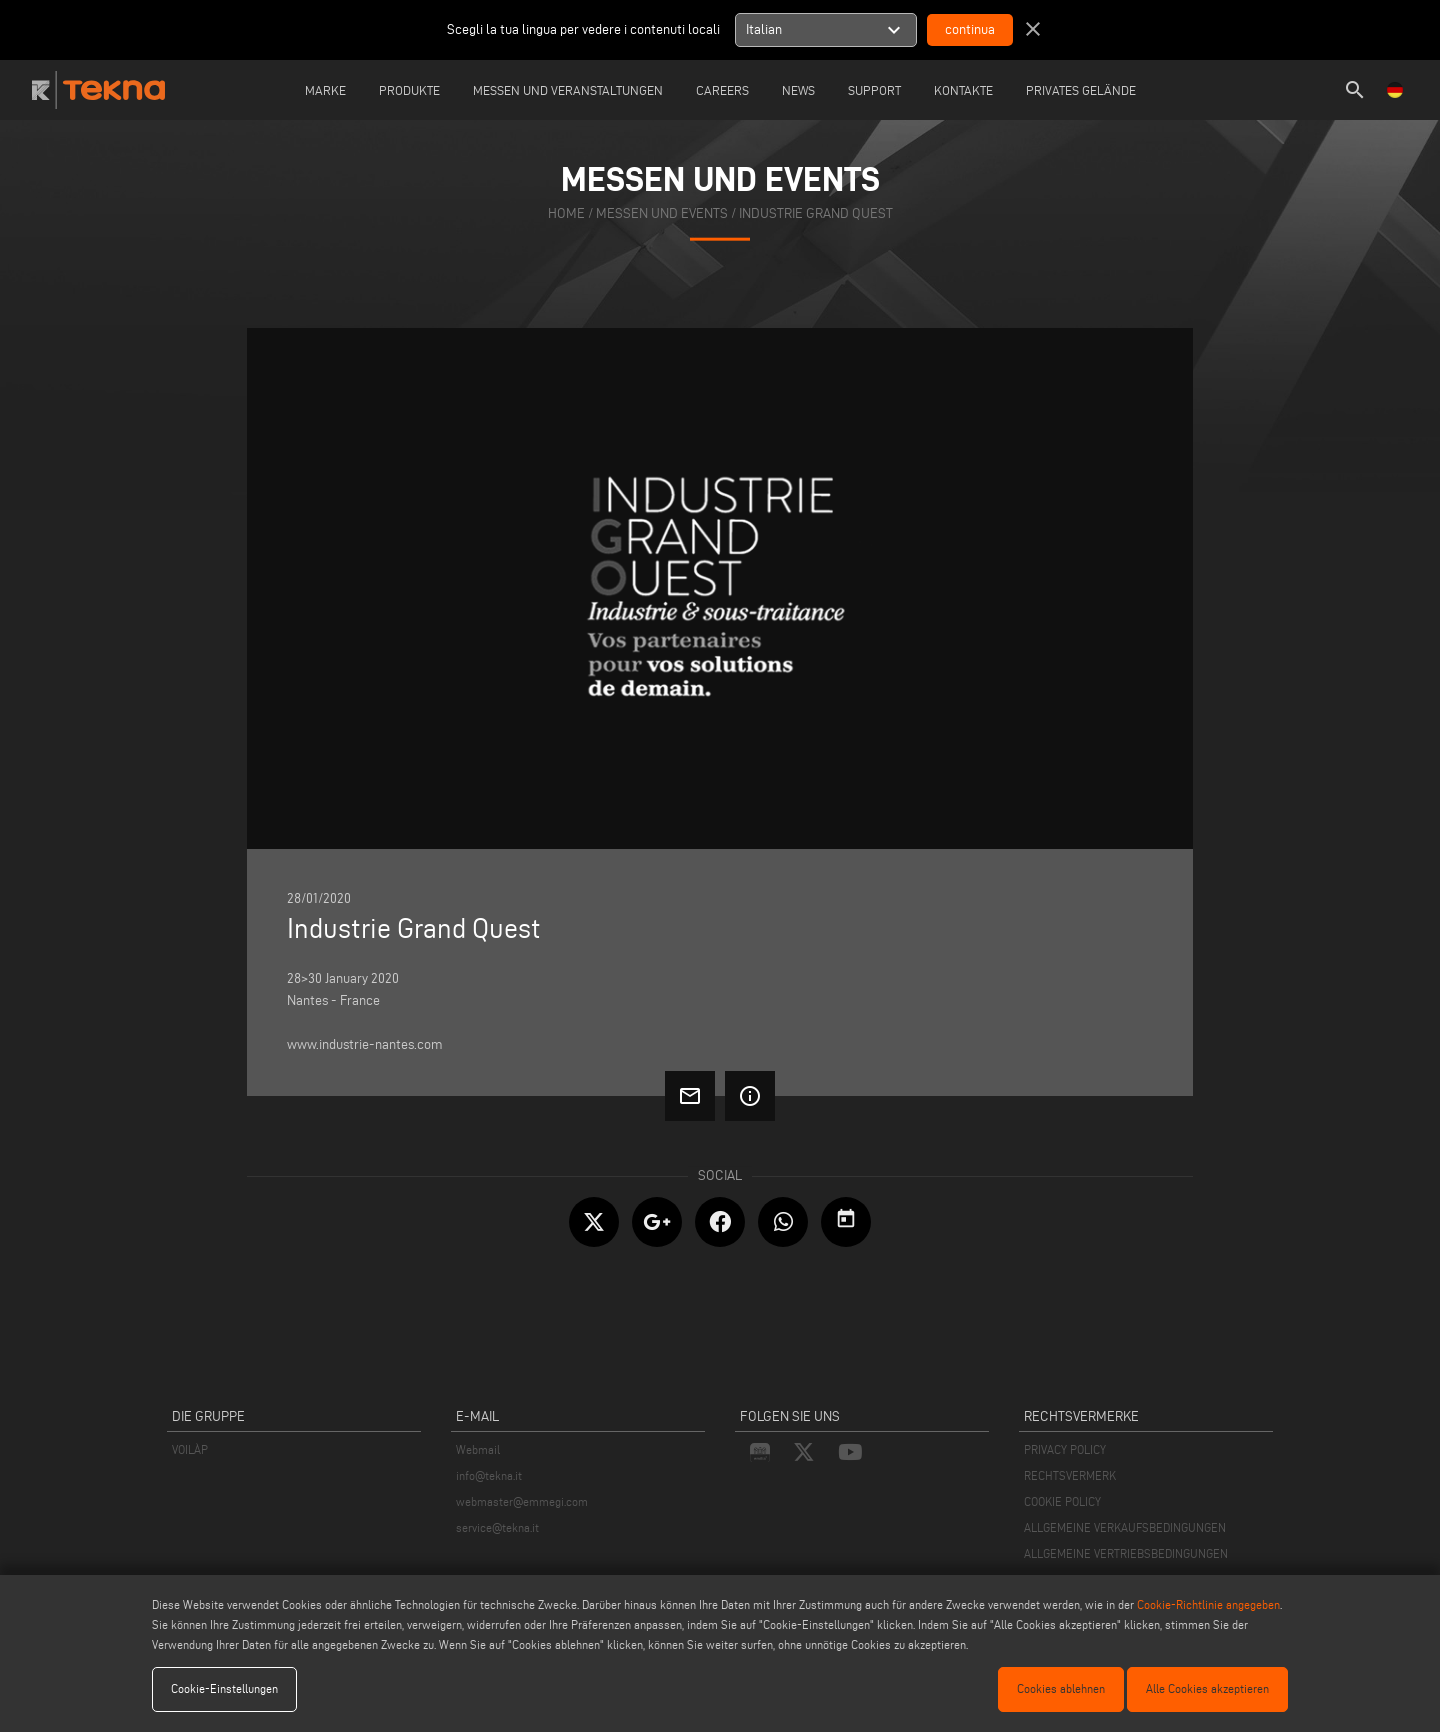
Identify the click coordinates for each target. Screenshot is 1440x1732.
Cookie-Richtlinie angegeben (1208, 1604)
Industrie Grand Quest (816, 213)
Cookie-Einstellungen (224, 1688)
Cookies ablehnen (1061, 1688)
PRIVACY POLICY (1065, 1449)
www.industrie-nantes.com (365, 1044)
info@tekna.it (489, 1475)
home (566, 213)
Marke (325, 90)
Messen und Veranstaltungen (568, 90)
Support (874, 90)
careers (722, 90)
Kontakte (963, 90)
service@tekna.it (497, 1527)
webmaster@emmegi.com (522, 1501)
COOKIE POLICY (1062, 1501)
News (798, 90)
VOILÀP (190, 1449)
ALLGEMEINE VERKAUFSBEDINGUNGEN (1125, 1527)
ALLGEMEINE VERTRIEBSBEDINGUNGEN (1126, 1553)
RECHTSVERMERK (1070, 1475)
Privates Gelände (1081, 90)
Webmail (478, 1449)
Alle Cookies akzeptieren (1207, 1688)
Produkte (409, 90)
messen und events (662, 213)
